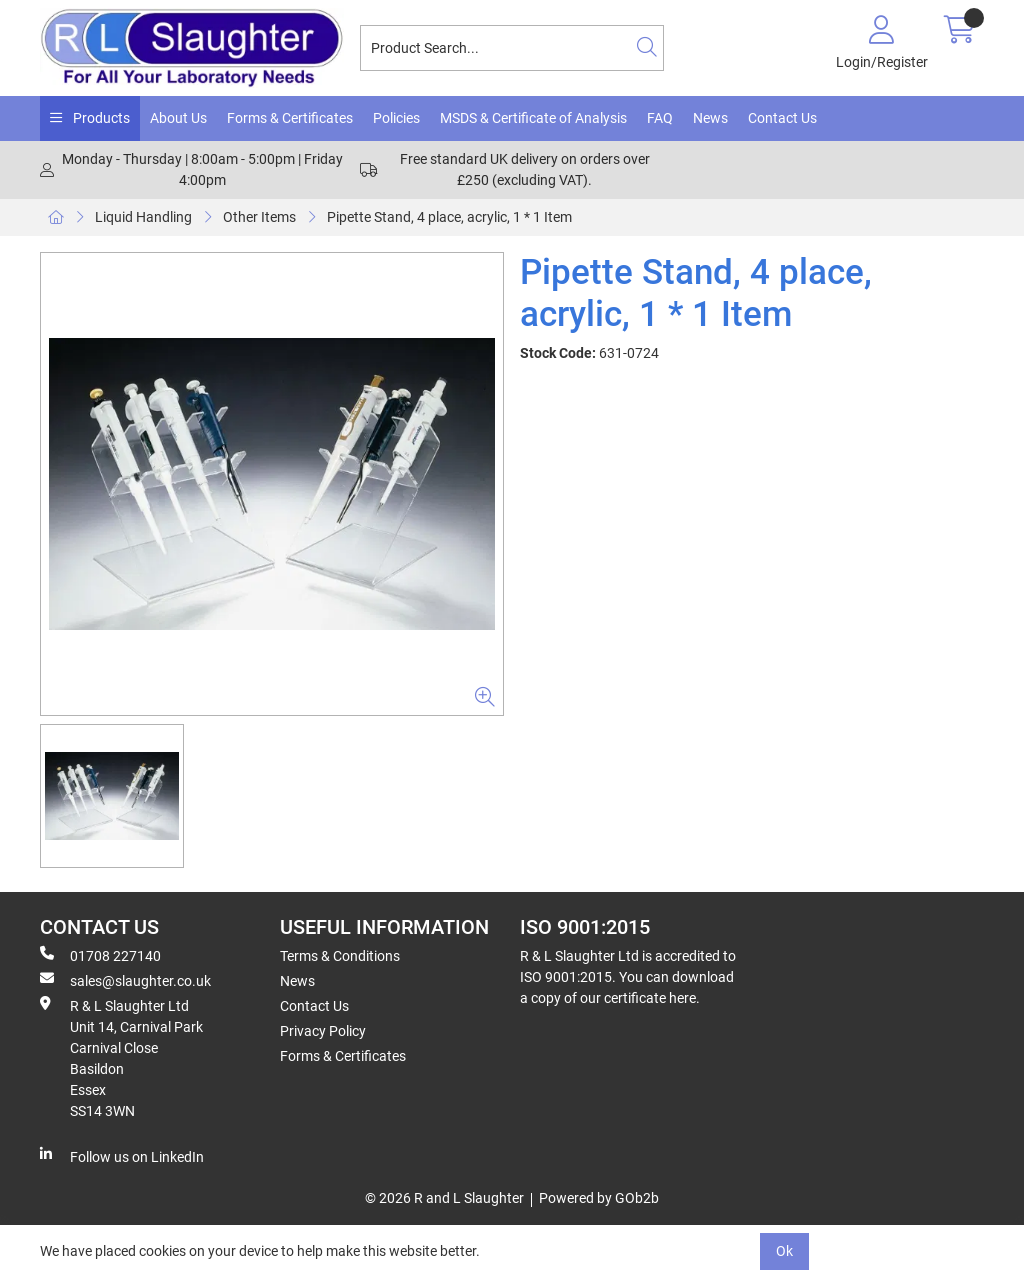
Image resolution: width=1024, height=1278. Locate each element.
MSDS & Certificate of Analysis (533, 118)
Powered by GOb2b (599, 1198)
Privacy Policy (323, 1031)
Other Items (259, 217)
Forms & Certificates (290, 118)
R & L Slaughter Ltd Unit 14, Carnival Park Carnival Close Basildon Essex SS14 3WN (121, 1057)
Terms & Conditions (340, 956)
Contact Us (782, 118)
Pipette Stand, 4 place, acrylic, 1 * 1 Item (449, 217)
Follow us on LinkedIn (122, 1156)
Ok (784, 1251)
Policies (396, 118)
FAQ (660, 118)
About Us (178, 118)
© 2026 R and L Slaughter (444, 1198)
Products (100, 118)
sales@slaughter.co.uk (125, 980)
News (710, 118)
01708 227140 (100, 955)
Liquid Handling (143, 217)
